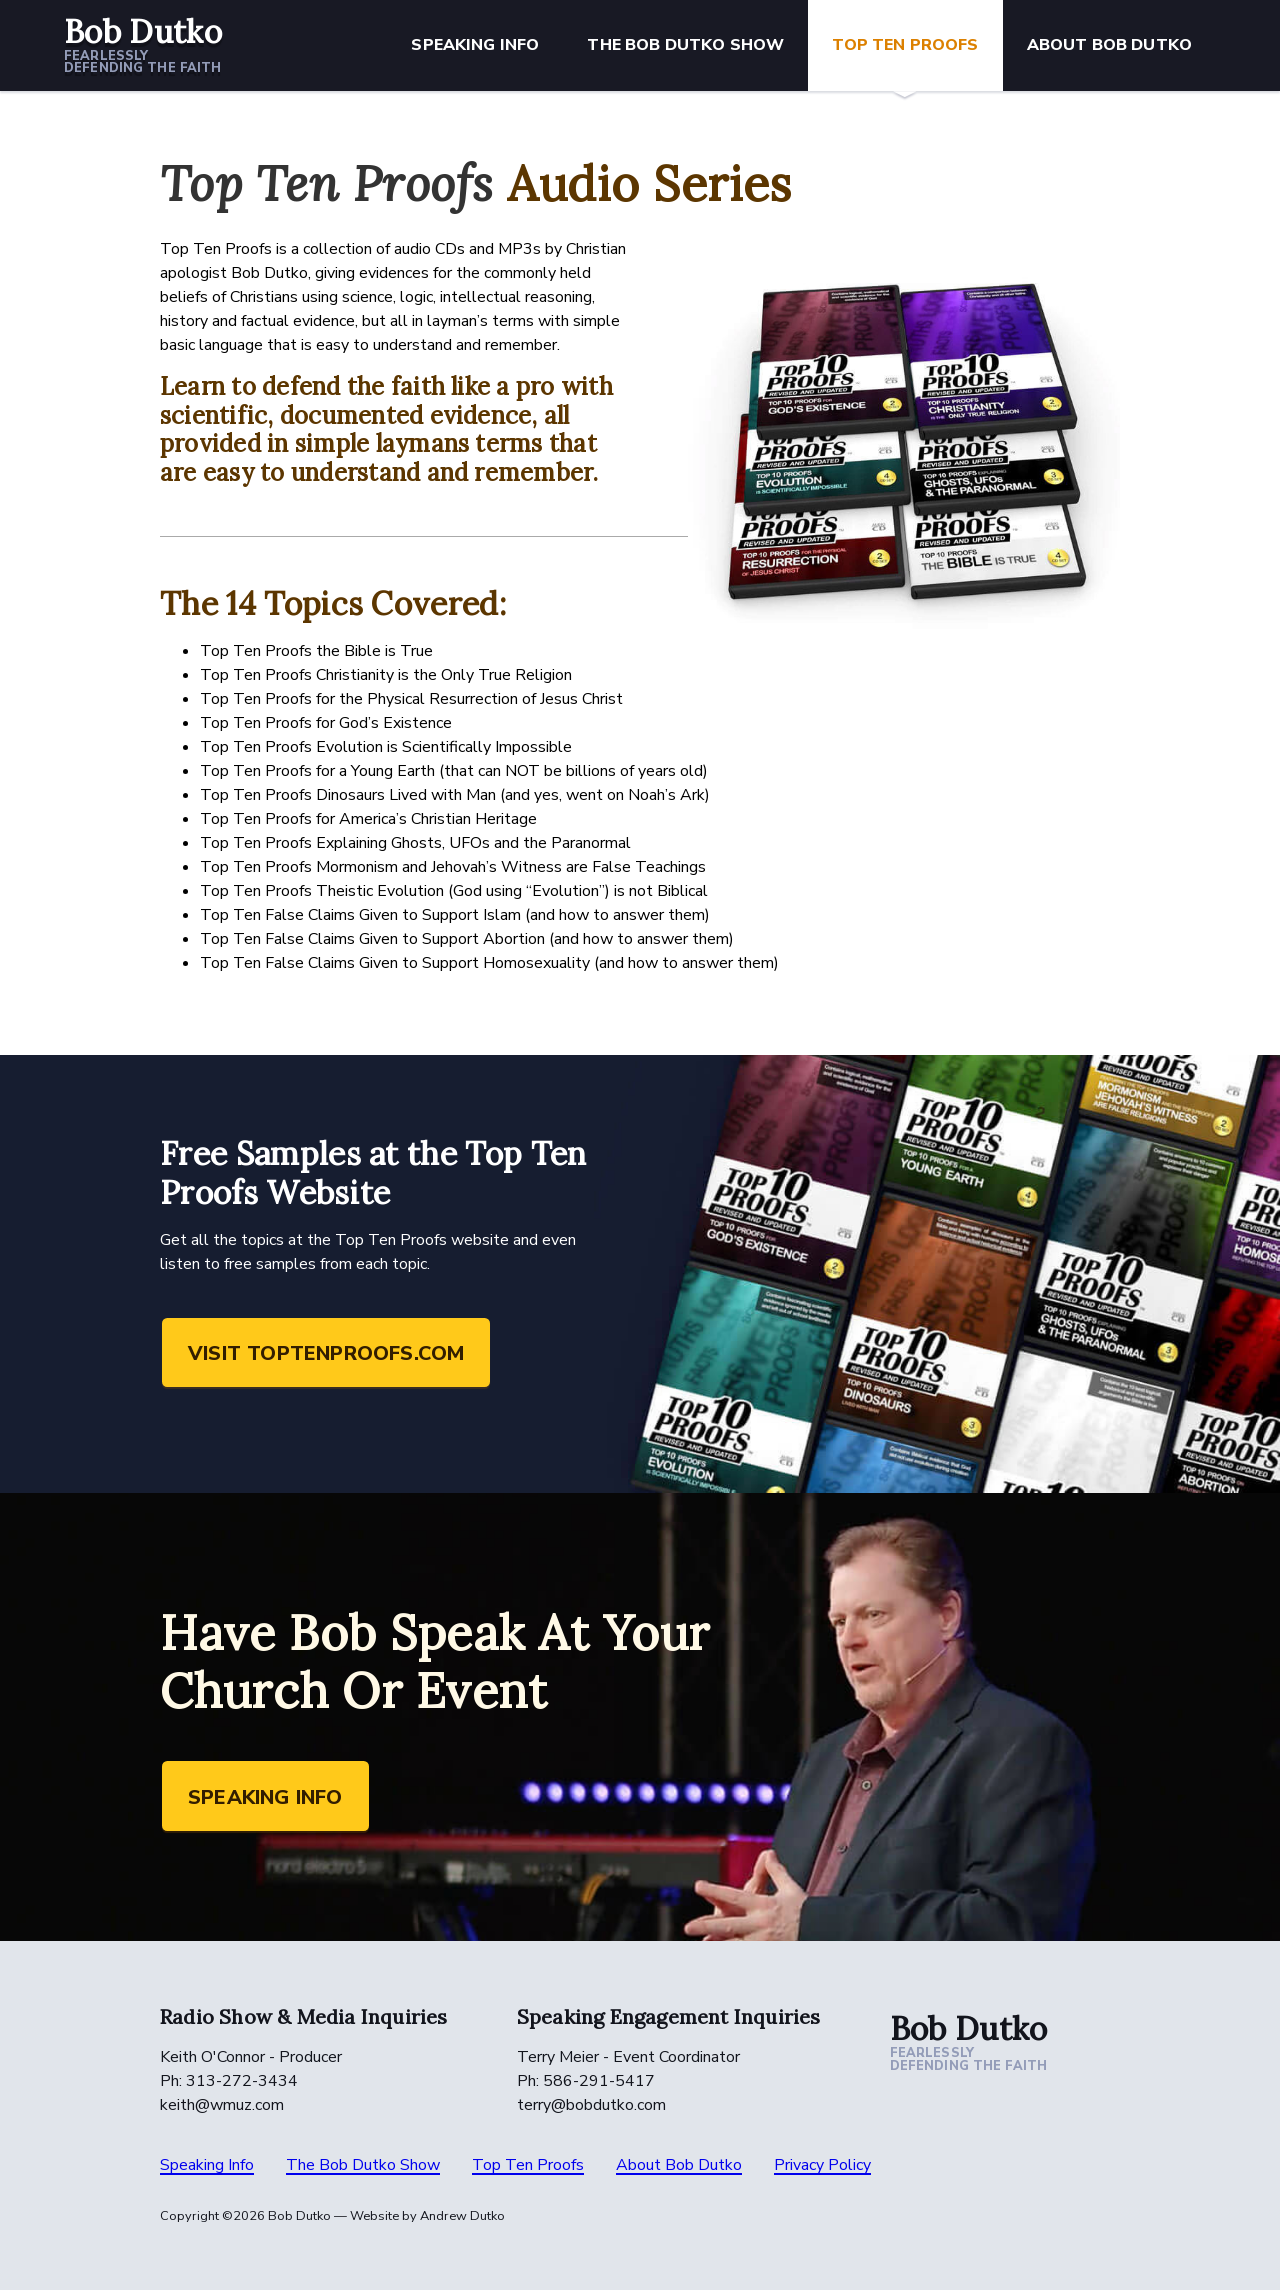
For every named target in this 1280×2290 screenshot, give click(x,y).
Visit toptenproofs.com (326, 1353)
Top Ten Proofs (905, 45)
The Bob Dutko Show (685, 45)
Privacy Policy (822, 2165)
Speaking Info (475, 45)
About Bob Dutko (1109, 45)
